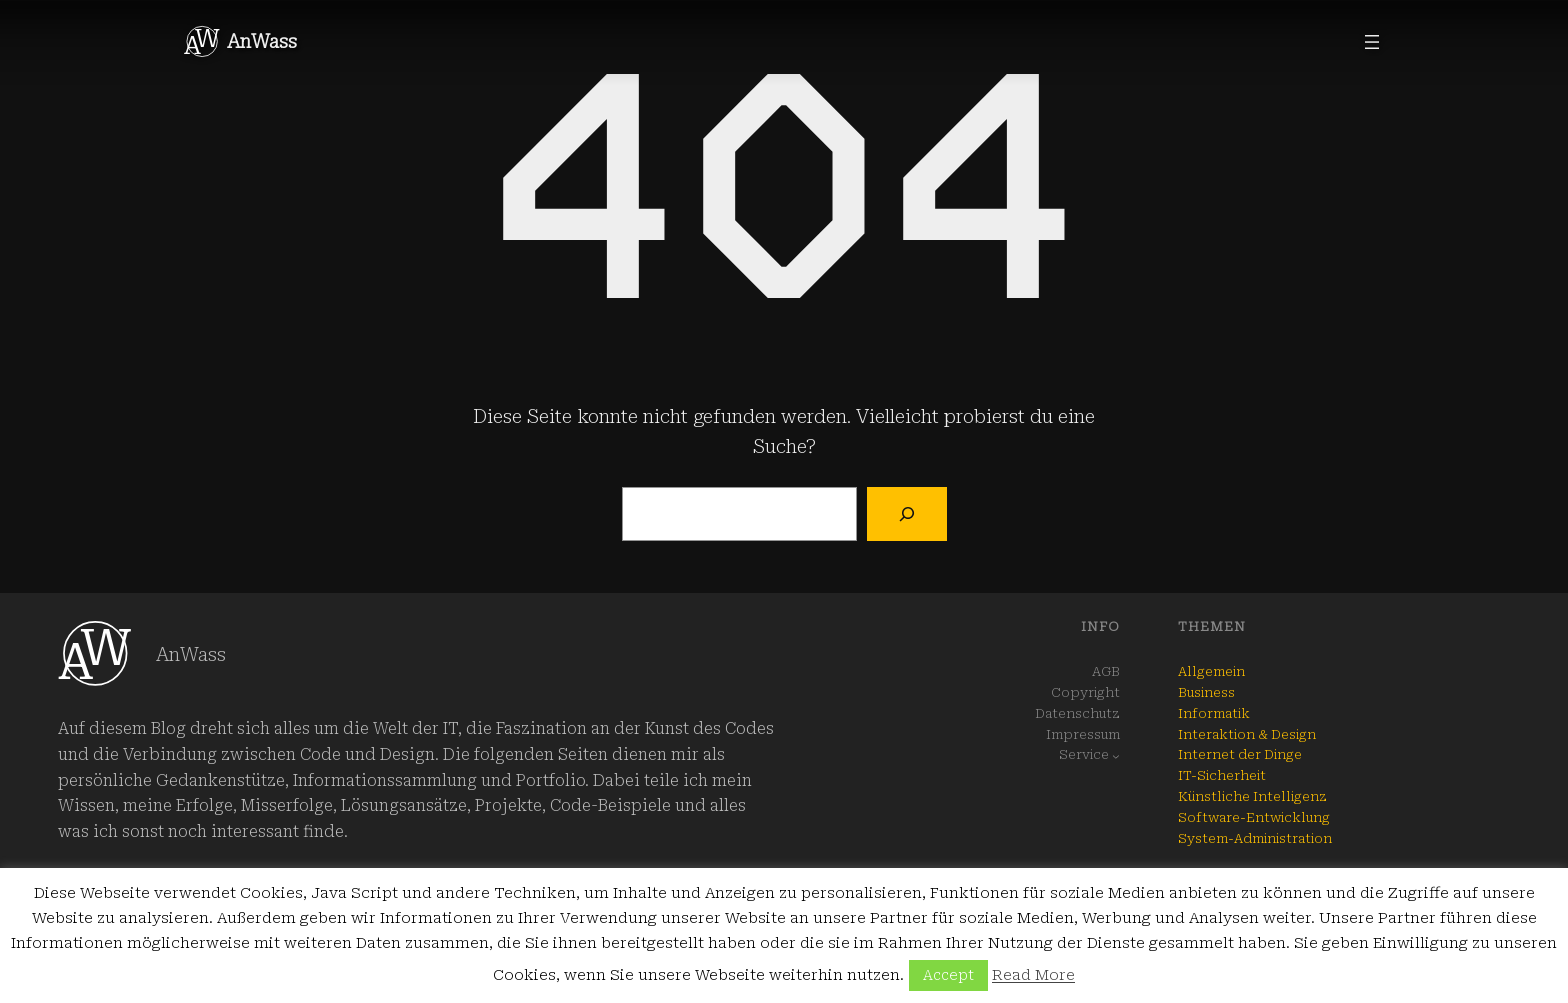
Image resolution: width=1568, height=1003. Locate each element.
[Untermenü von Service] (1116, 756)
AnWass (262, 41)
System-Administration (1255, 838)
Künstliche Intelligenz (1252, 796)
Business (1206, 692)
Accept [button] (948, 975)
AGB (1106, 671)
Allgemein (1211, 671)
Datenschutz (1077, 713)
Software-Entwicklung (1254, 817)
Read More (1033, 975)
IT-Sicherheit (1222, 775)
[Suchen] (906, 514)
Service (1084, 754)
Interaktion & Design (1247, 734)
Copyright (1085, 692)
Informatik (1214, 713)
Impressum (1083, 734)
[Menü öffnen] (1372, 42)
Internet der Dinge (1240, 754)
